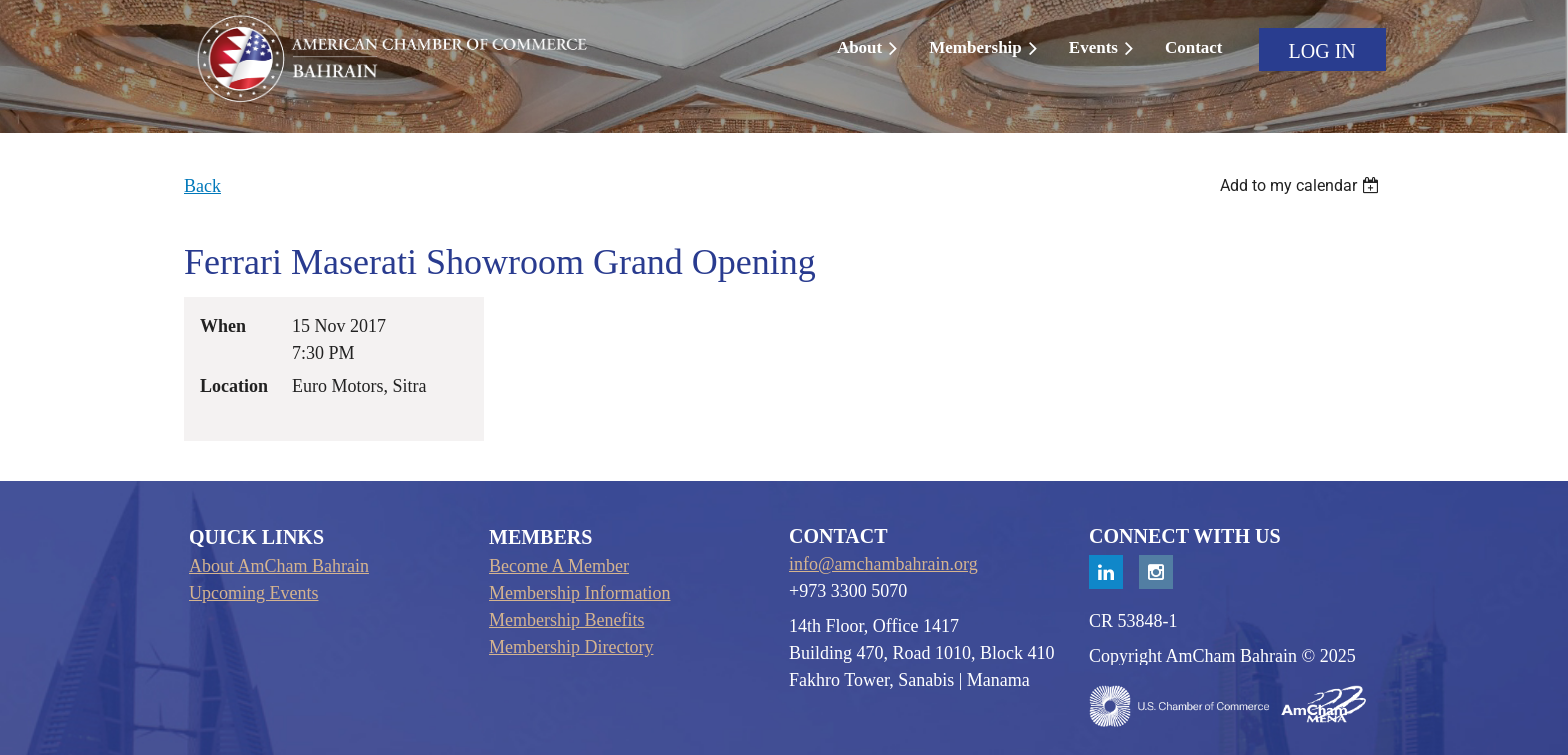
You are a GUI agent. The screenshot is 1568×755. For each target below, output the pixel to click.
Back (202, 186)
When (223, 326)
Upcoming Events (253, 593)
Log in (1322, 51)
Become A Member (559, 566)
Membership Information (579, 593)
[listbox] (1302, 185)
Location (234, 386)
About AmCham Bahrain (279, 566)
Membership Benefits (566, 620)
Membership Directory (571, 647)
